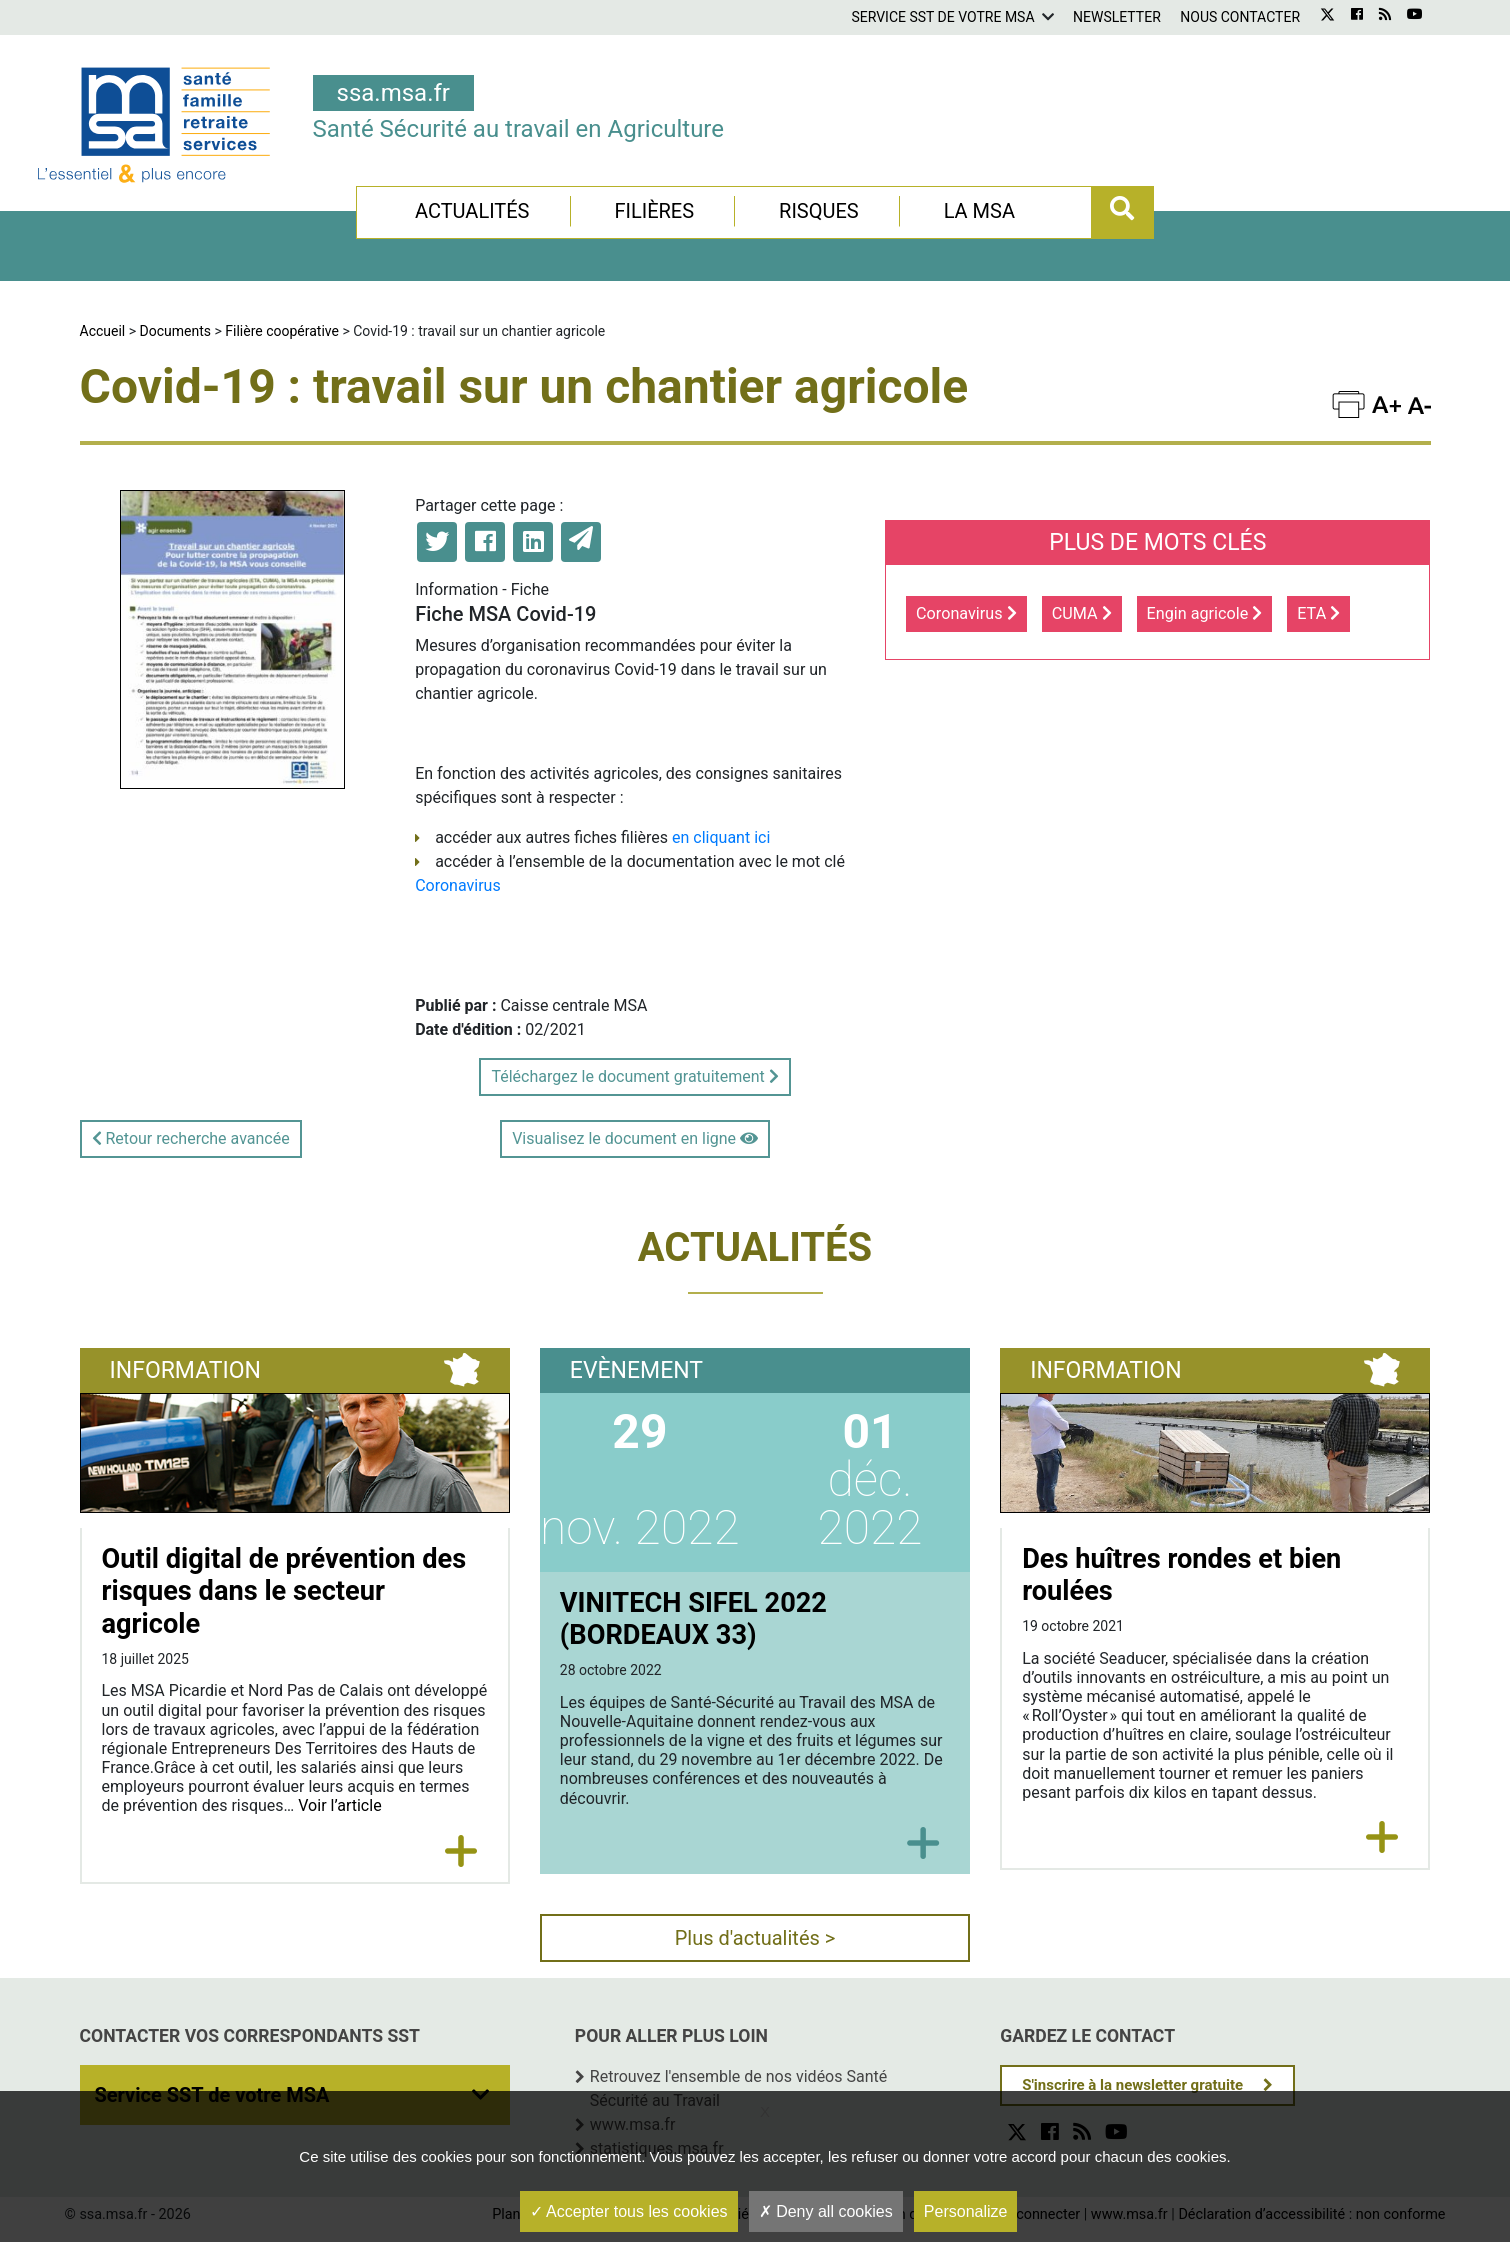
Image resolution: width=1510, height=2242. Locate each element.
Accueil (103, 331)
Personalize (966, 2211)
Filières (654, 211)
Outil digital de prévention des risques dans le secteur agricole (284, 1591)
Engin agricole (1205, 613)
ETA (1318, 613)
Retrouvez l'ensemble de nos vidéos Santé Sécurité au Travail (738, 2088)
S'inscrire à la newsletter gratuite (1132, 2085)
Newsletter (1117, 17)
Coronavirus (458, 885)
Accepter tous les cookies (629, 2211)
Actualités (472, 211)
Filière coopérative (282, 331)
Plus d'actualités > (755, 1938)
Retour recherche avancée (191, 1138)
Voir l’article (339, 1805)
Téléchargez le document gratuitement (634, 1076)
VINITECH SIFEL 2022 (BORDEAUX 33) (693, 1619)
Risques (819, 211)
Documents (175, 331)
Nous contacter (1240, 17)
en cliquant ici (721, 837)
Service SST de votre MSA (942, 17)
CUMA (1082, 613)
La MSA (979, 211)
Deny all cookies (826, 2211)
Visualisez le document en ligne (635, 1138)
